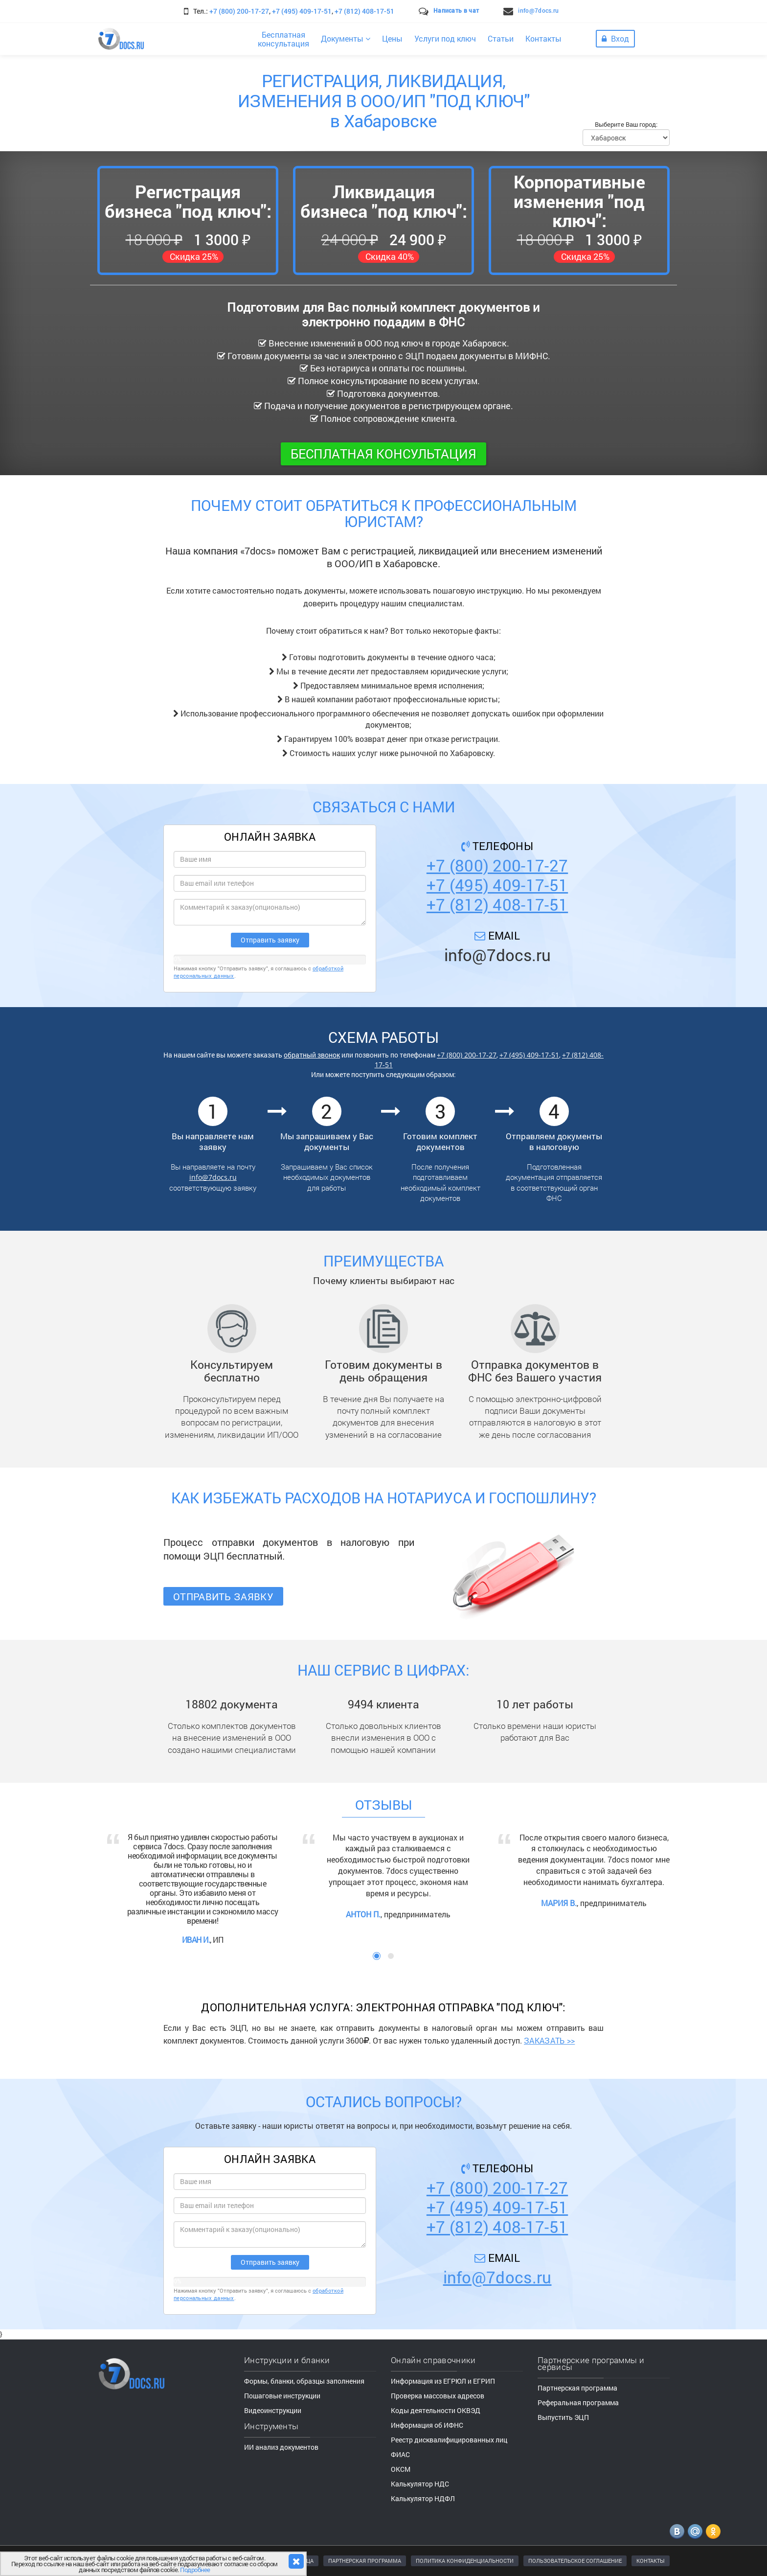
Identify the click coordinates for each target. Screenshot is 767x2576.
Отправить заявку (223, 1596)
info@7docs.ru (538, 10)
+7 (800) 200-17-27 (239, 11)
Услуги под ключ (445, 38)
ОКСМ (400, 2469)
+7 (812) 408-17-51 (364, 11)
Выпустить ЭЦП (563, 2417)
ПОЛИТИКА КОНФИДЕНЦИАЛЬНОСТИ (465, 2560)
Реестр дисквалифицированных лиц (449, 2439)
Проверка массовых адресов (437, 2395)
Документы (345, 38)
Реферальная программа (578, 2402)
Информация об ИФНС (427, 2425)
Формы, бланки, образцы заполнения (304, 2381)
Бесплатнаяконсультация (283, 38)
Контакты (543, 38)
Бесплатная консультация (383, 453)
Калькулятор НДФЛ (423, 2498)
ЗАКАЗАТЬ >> (549, 2040)
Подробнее (195, 2569)
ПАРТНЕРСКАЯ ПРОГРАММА (364, 2560)
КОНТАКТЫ (650, 2560)
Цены (392, 38)
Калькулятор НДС (420, 2483)
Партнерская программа (577, 2387)
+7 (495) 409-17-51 (302, 11)
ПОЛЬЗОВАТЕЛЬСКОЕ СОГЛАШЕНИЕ (575, 2560)
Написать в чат (456, 10)
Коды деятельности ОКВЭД (435, 2410)
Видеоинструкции (272, 2410)
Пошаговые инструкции (282, 2395)
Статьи (501, 38)
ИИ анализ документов (281, 2447)
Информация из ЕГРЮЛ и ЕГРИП (443, 2381)
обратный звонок (312, 1054)
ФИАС (400, 2454)
